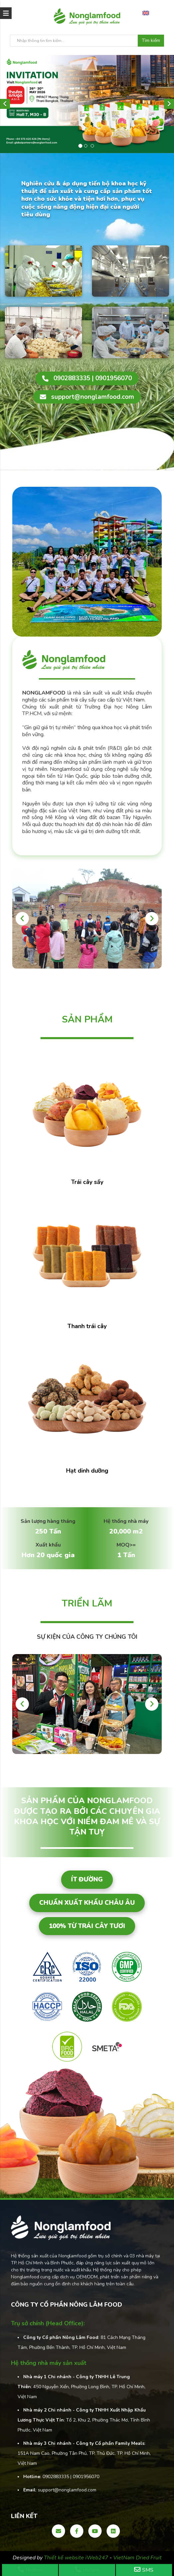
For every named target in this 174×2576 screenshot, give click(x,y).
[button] (5, 104)
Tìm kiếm (151, 40)
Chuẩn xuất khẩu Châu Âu (87, 1902)
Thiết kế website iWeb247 (77, 2557)
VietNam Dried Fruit (137, 2557)
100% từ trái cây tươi (87, 1926)
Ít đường (87, 1879)
